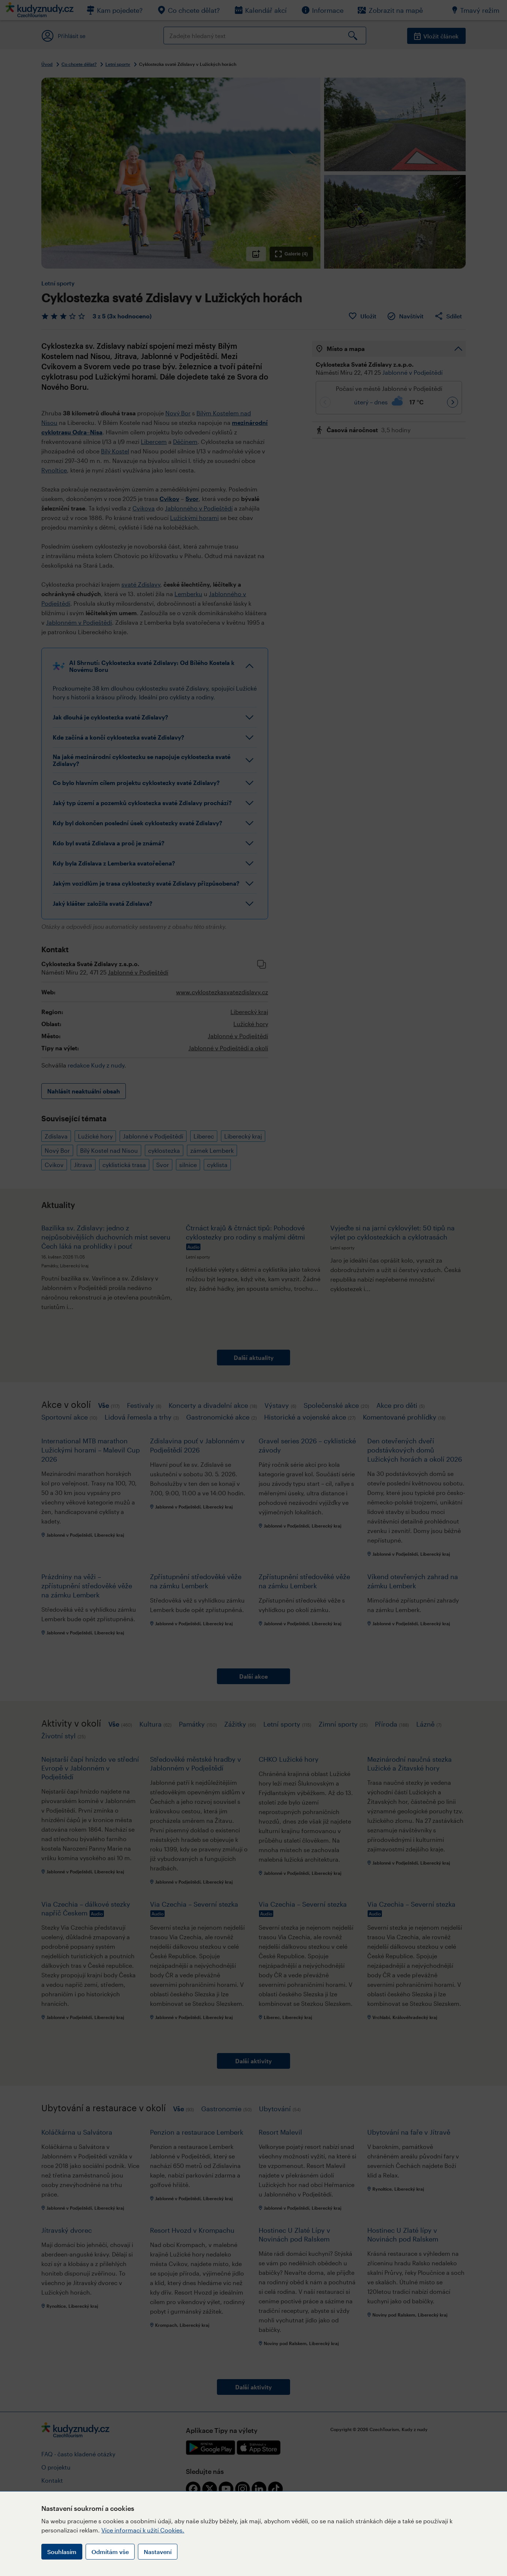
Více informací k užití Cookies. (142, 2530)
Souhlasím (61, 2551)
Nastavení (158, 2551)
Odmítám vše (110, 2551)
